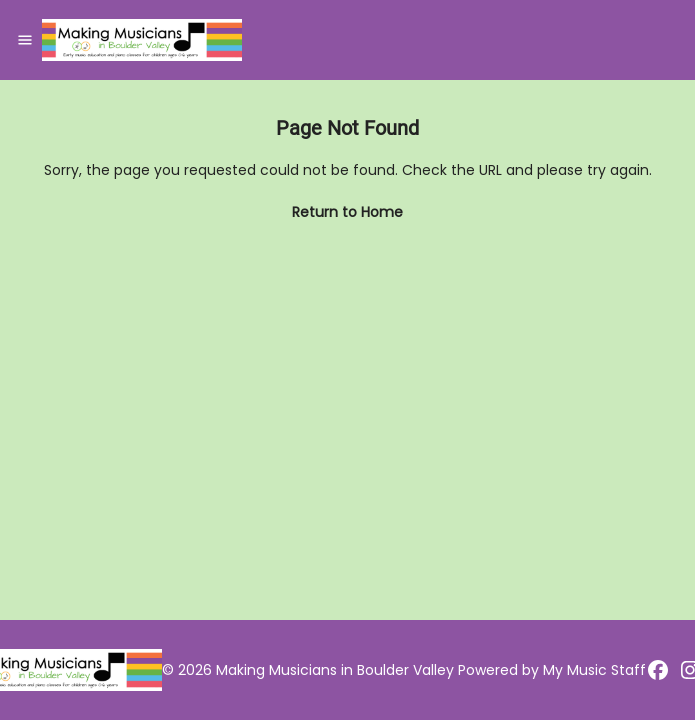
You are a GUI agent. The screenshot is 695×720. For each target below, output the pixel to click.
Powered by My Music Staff (552, 670)
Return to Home (347, 212)
